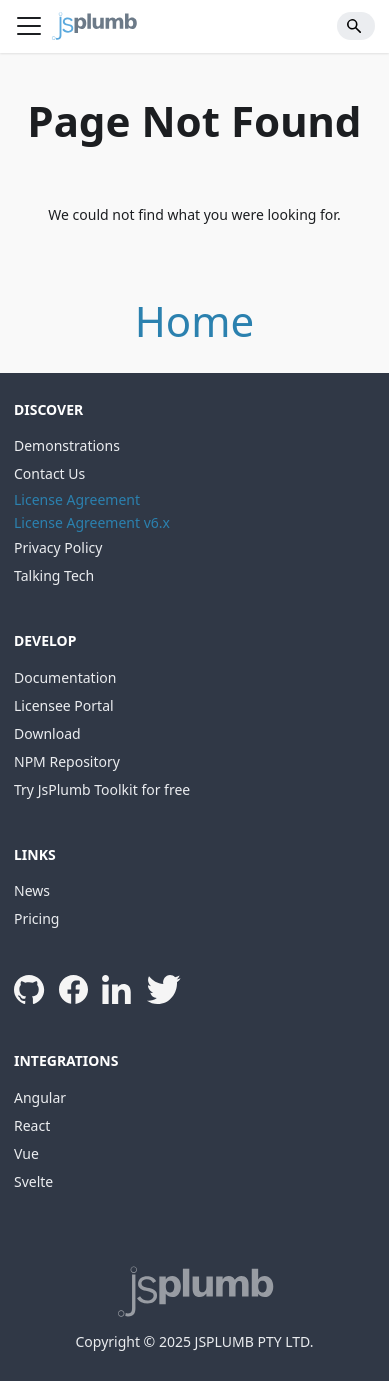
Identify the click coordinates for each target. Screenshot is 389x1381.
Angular (40, 1097)
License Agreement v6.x (92, 522)
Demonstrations (67, 445)
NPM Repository (67, 761)
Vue (26, 1153)
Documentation (65, 677)
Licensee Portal (64, 705)
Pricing (36, 918)
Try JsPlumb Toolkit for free (102, 789)
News (32, 890)
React (32, 1125)
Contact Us (49, 473)
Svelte (33, 1181)
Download (47, 733)
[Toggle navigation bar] (29, 26)
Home (195, 320)
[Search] (356, 26)
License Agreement (77, 499)
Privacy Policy (58, 547)
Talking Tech (54, 575)
